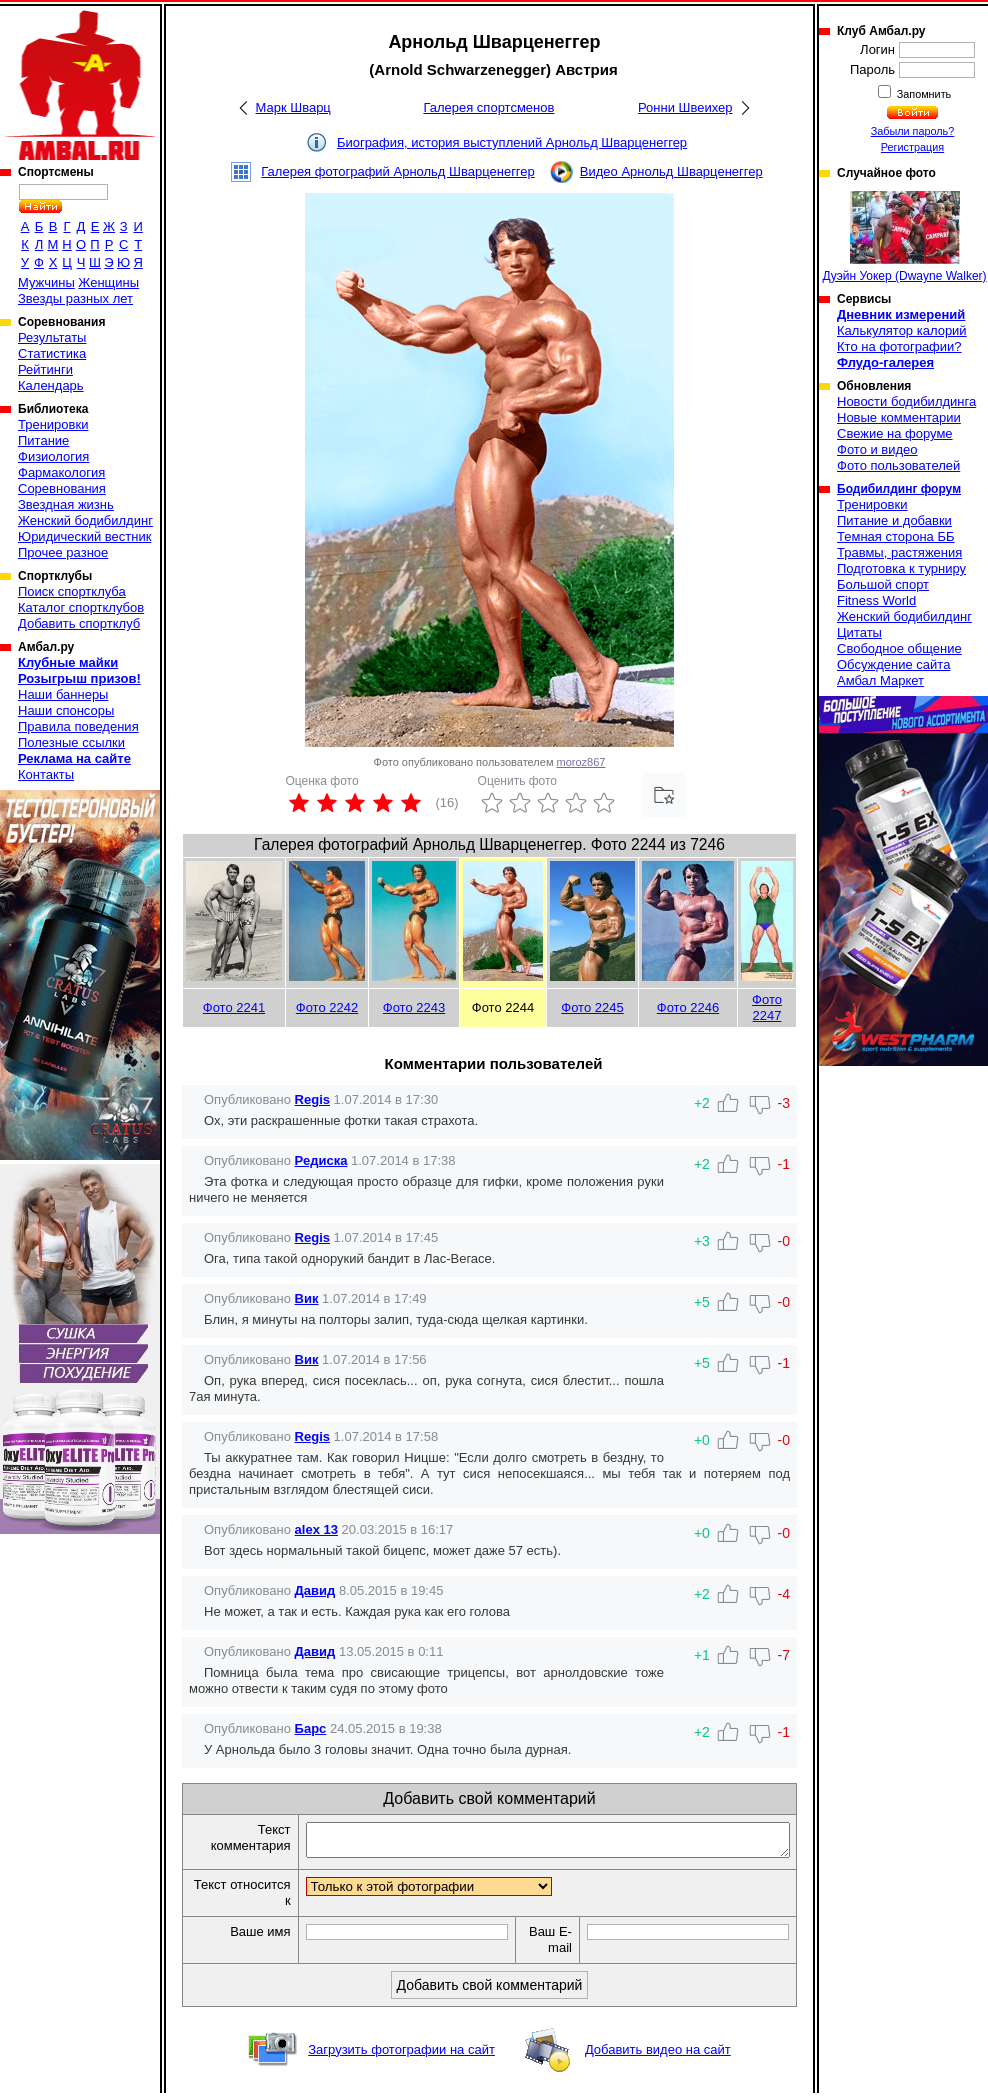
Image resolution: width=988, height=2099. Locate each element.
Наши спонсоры (66, 710)
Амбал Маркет (880, 680)
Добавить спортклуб (79, 623)
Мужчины (46, 282)
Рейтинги (45, 369)
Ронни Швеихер (685, 107)
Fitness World (876, 600)
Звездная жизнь (66, 504)
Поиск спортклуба (72, 591)
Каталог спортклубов (81, 607)
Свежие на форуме (895, 433)
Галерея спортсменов (488, 107)
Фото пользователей (898, 465)
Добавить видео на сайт (658, 2055)
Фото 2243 (414, 1007)
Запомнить (923, 94)
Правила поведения (78, 726)
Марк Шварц (293, 107)
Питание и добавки (894, 520)
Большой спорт (883, 584)
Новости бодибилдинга (906, 401)
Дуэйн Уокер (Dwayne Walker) (904, 237)
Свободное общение (899, 648)
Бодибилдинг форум (899, 489)
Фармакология (61, 472)
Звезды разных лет (75, 298)
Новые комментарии (899, 417)
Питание (43, 440)
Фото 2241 (234, 1007)
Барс (311, 1728)
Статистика (52, 353)
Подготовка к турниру (901, 568)
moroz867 (581, 762)
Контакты (46, 774)
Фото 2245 (592, 1007)
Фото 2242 (327, 1007)
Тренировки (53, 424)
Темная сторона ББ (896, 536)
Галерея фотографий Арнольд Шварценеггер (398, 171)
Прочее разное (63, 552)
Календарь (51, 385)
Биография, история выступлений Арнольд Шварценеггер (512, 142)
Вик (307, 1298)
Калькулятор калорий (902, 330)
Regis (312, 1099)
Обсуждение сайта (893, 664)
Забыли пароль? (913, 131)
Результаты (52, 337)
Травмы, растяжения (899, 552)
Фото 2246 (688, 1007)
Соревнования (62, 488)
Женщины (108, 282)
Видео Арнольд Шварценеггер (671, 171)
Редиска (321, 1160)
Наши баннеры (63, 694)
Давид (315, 1590)
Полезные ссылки (71, 742)
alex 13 (316, 1529)
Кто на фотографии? (899, 346)
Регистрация (912, 147)
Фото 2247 (767, 1007)
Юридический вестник (84, 536)
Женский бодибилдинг (85, 520)
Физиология (53, 456)
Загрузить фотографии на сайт (401, 2055)
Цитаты (859, 632)
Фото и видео (877, 449)
